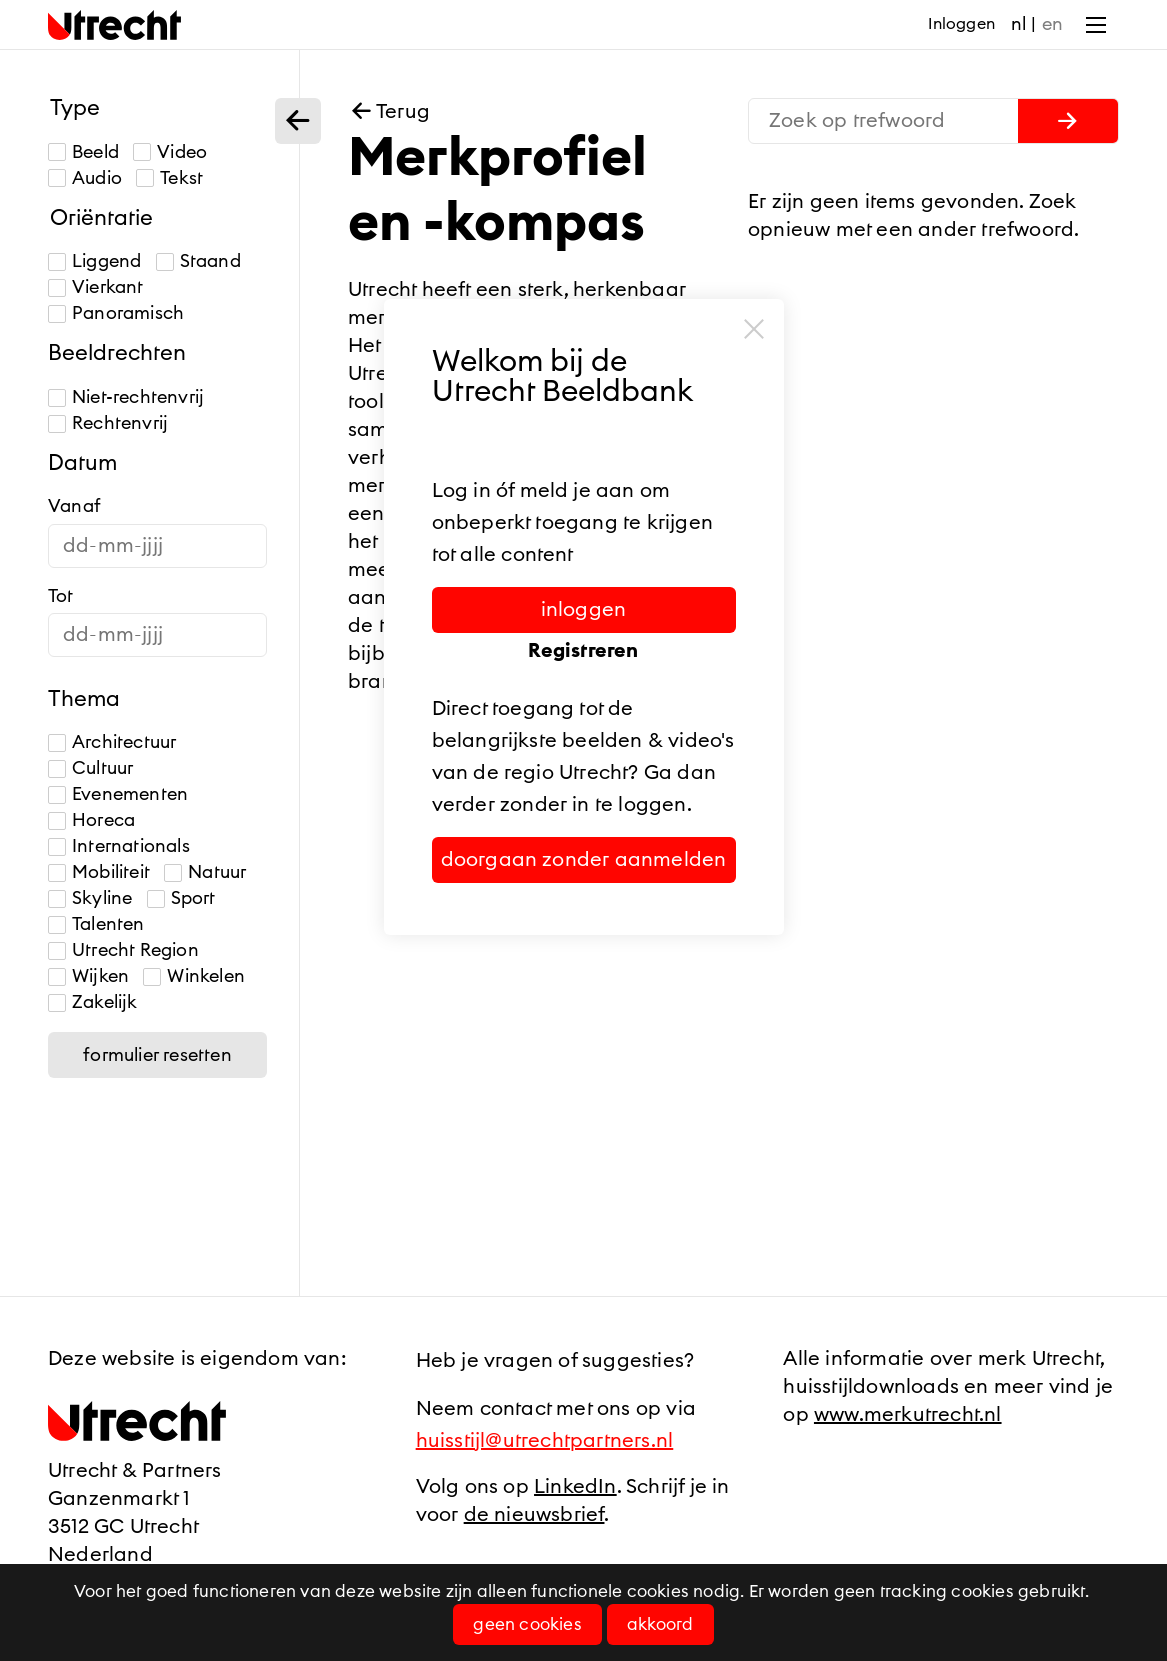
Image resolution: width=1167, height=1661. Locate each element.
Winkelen (194, 976)
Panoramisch (116, 313)
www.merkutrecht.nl (908, 1415)
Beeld (83, 152)
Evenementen (118, 794)
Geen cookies (527, 1624)
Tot (61, 596)
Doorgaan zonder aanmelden (584, 860)
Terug (389, 112)
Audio (85, 178)
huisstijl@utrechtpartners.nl (545, 1441)
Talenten (96, 924)
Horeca (91, 820)
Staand (198, 261)
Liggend (94, 261)
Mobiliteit (99, 872)
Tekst (169, 178)
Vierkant (96, 287)
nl (1018, 24)
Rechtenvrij (108, 423)
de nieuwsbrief (534, 1515)
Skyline (90, 898)
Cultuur (90, 768)
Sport (181, 898)
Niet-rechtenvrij (126, 397)
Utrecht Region (123, 950)
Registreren (583, 651)
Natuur (205, 872)
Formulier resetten (157, 1055)
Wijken (88, 976)
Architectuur (112, 742)
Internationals (119, 846)
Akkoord (660, 1624)
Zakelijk (93, 1002)
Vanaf (74, 506)
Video (170, 152)
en (1052, 24)
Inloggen (961, 24)
